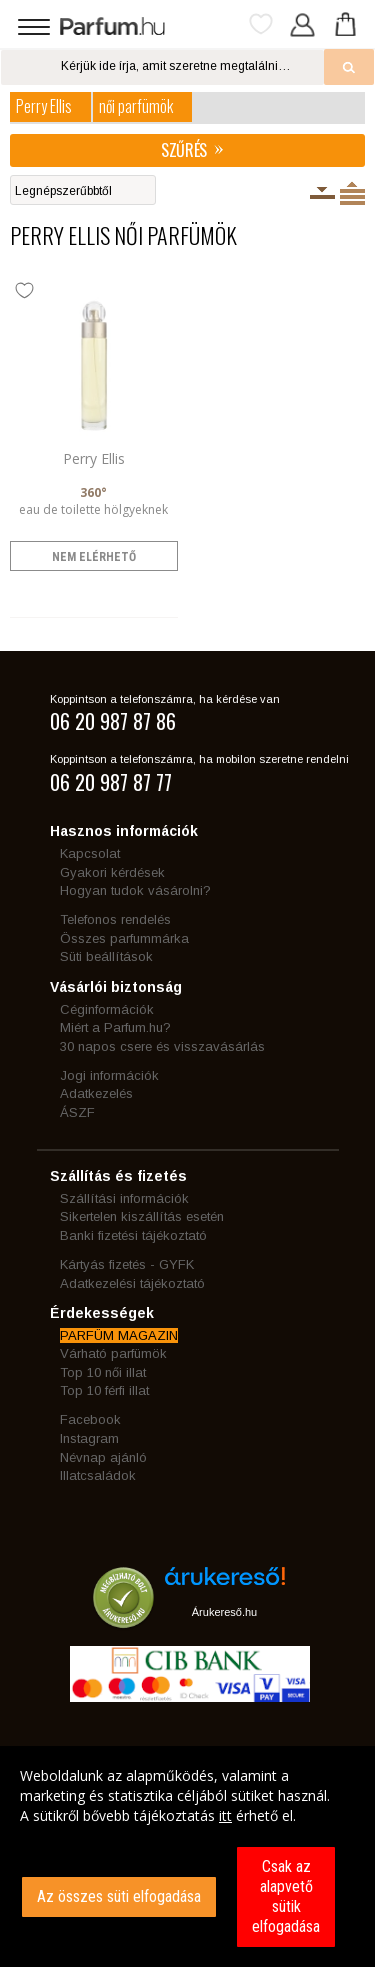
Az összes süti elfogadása (119, 1896)
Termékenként (352, 193)
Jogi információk (109, 1075)
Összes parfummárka (124, 938)
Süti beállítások (106, 956)
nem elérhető (94, 557)
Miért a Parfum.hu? (115, 1027)
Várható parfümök (113, 1353)
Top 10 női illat (103, 1372)
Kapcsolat (90, 853)
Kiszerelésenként (322, 193)
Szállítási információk (124, 1198)
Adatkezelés (96, 1093)
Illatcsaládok (98, 1475)
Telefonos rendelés (115, 919)
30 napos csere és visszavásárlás (162, 1046)
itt (225, 1815)
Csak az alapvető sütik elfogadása (286, 1896)
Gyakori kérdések (112, 872)
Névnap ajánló (103, 1457)
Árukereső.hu (224, 1612)
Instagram (89, 1438)
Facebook (90, 1419)
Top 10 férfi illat (104, 1390)
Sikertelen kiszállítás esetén (142, 1216)
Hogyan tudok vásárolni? (135, 890)
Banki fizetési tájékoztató (133, 1235)
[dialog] (187, 1856)
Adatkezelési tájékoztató (132, 1283)
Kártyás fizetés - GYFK (127, 1264)
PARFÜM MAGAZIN (119, 1335)
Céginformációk (107, 1009)
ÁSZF (77, 1112)
